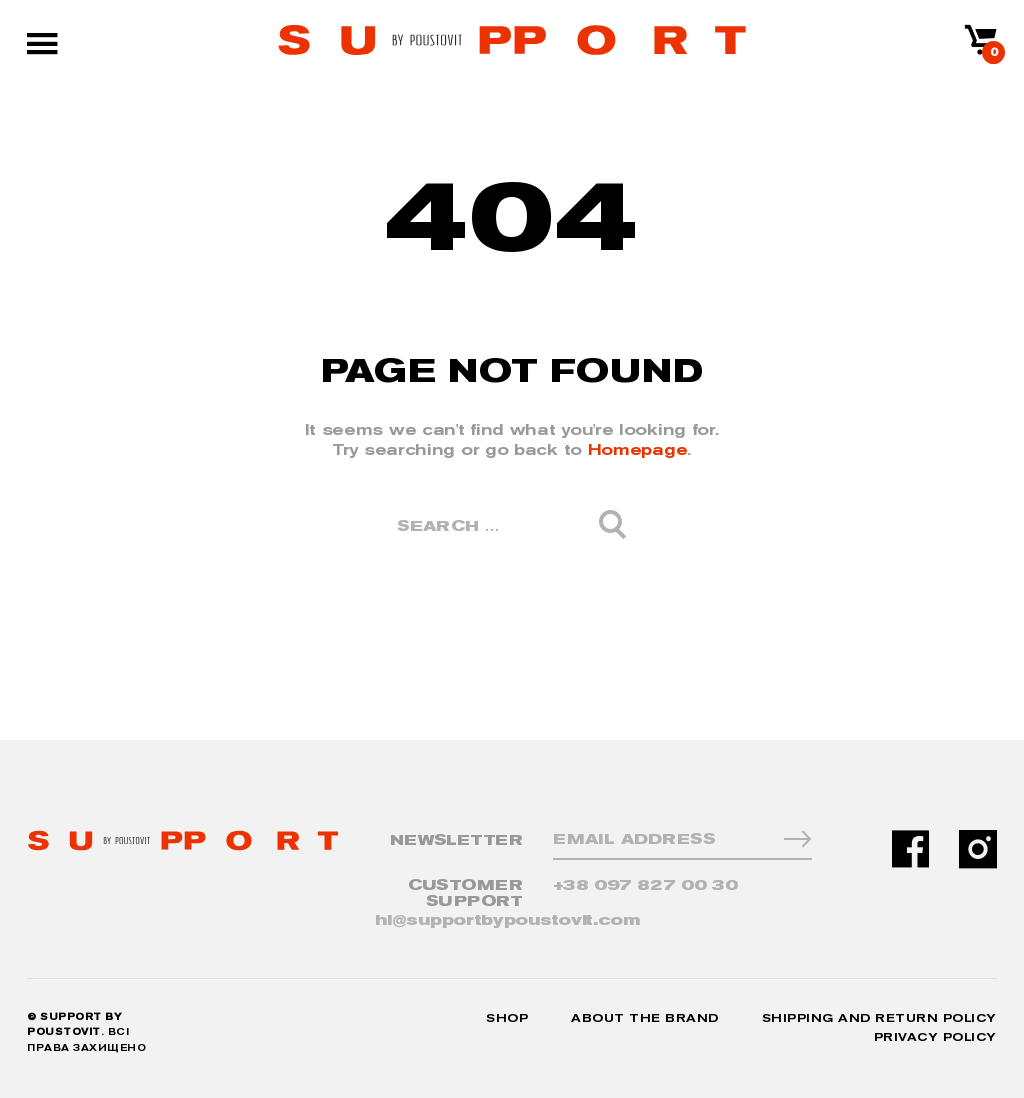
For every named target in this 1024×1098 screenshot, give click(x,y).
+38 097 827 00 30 (645, 885)
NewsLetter (456, 840)
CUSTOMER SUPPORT (465, 893)
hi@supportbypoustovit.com (507, 920)
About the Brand (645, 1018)
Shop (507, 1018)
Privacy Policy (935, 1037)
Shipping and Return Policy (879, 1018)
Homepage (638, 449)
